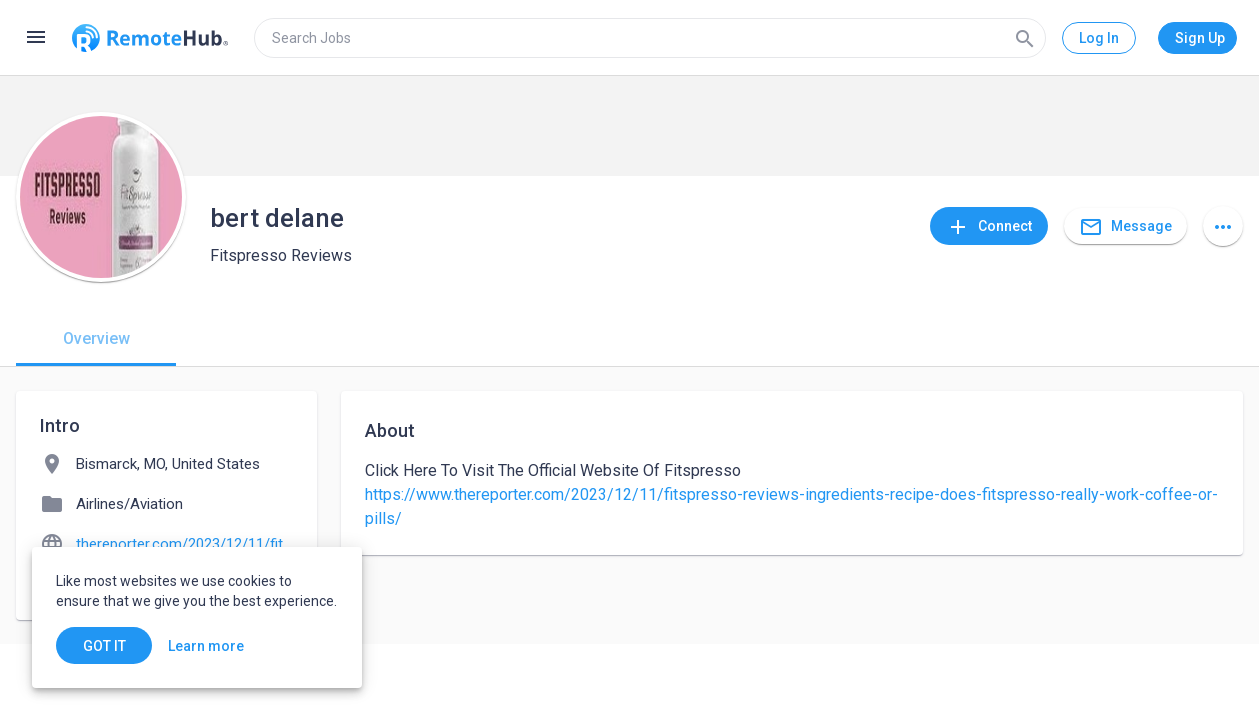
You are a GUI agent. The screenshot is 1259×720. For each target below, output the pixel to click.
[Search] (1025, 38)
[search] (650, 38)
